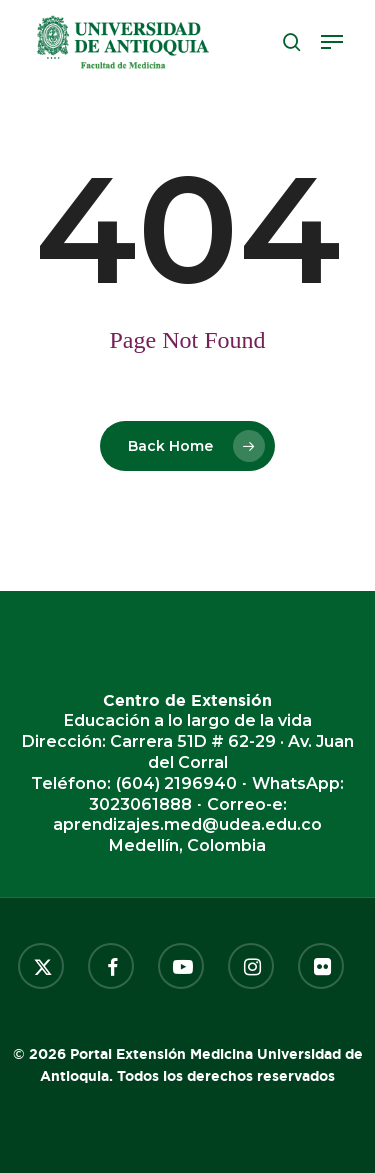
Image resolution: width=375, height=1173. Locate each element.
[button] (332, 42)
